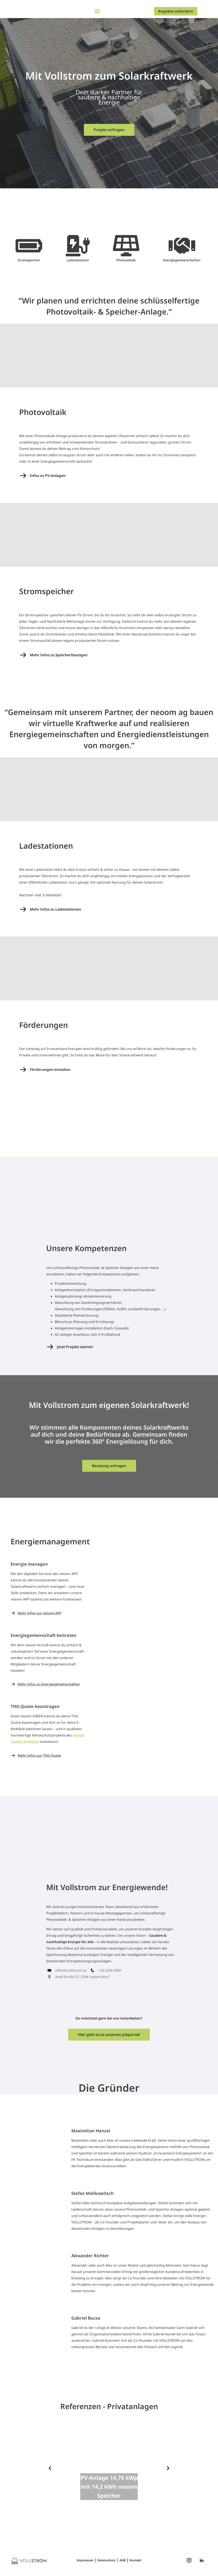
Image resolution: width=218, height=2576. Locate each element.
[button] (97, 11)
